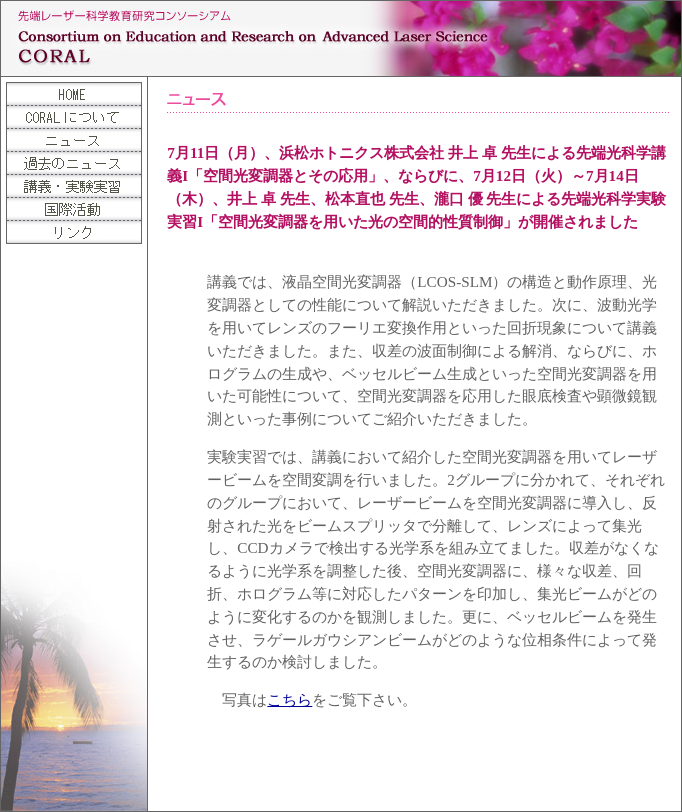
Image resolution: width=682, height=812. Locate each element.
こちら (289, 699)
